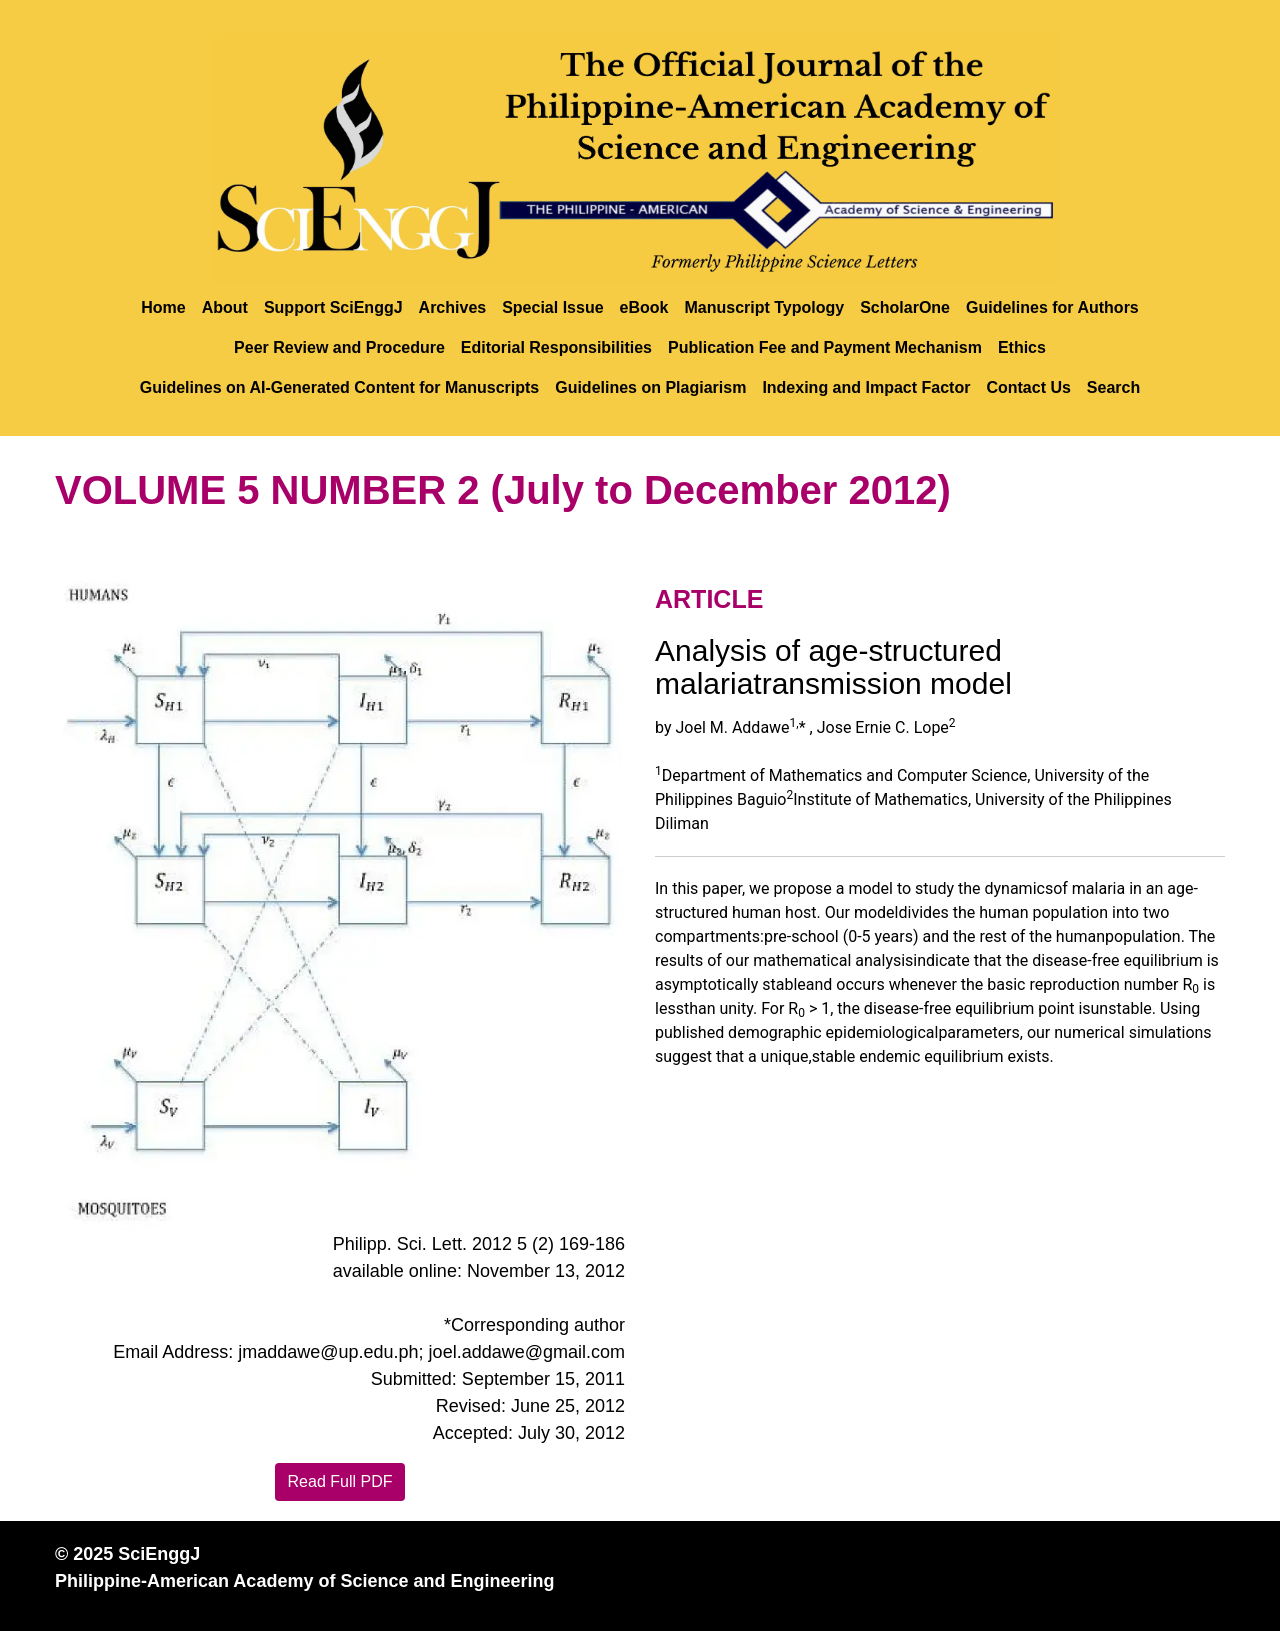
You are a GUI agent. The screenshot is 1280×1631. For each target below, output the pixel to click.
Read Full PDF (340, 1481)
